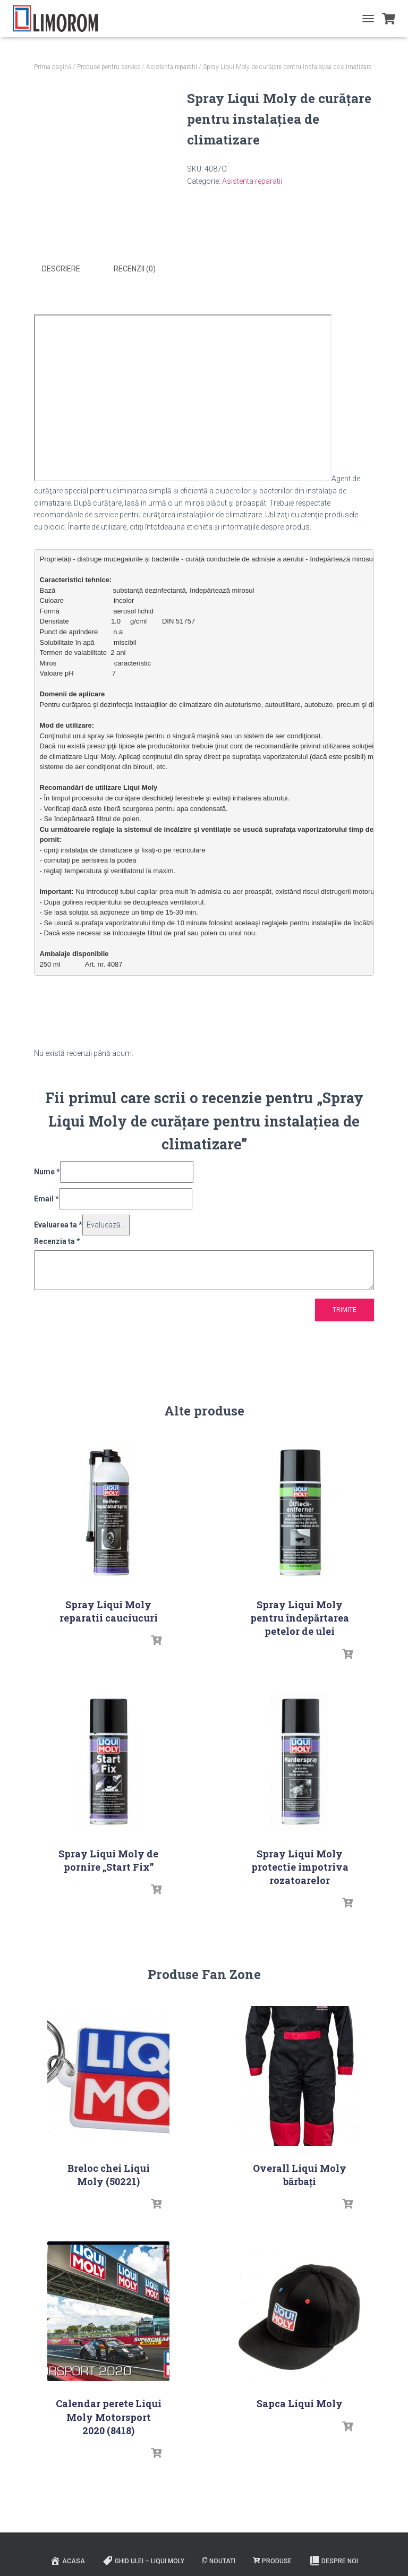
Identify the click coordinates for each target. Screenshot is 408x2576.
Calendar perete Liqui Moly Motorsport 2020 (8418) (109, 2415)
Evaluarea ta (58, 1223)
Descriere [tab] (61, 269)
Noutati (218, 2560)
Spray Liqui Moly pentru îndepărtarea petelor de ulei (299, 1616)
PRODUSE (272, 2560)
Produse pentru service (108, 67)
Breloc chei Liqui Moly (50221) (108, 2174)
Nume (47, 1170)
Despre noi (333, 2559)
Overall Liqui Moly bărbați (299, 2174)
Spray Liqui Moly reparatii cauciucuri (109, 1610)
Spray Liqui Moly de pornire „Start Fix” (108, 1859)
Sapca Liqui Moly (300, 2402)
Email (46, 1197)
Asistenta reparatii (171, 67)
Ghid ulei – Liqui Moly (143, 2559)
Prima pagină (52, 67)
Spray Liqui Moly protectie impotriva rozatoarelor (299, 1865)
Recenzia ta (57, 1240)
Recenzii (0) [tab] (135, 269)
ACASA (67, 2559)
